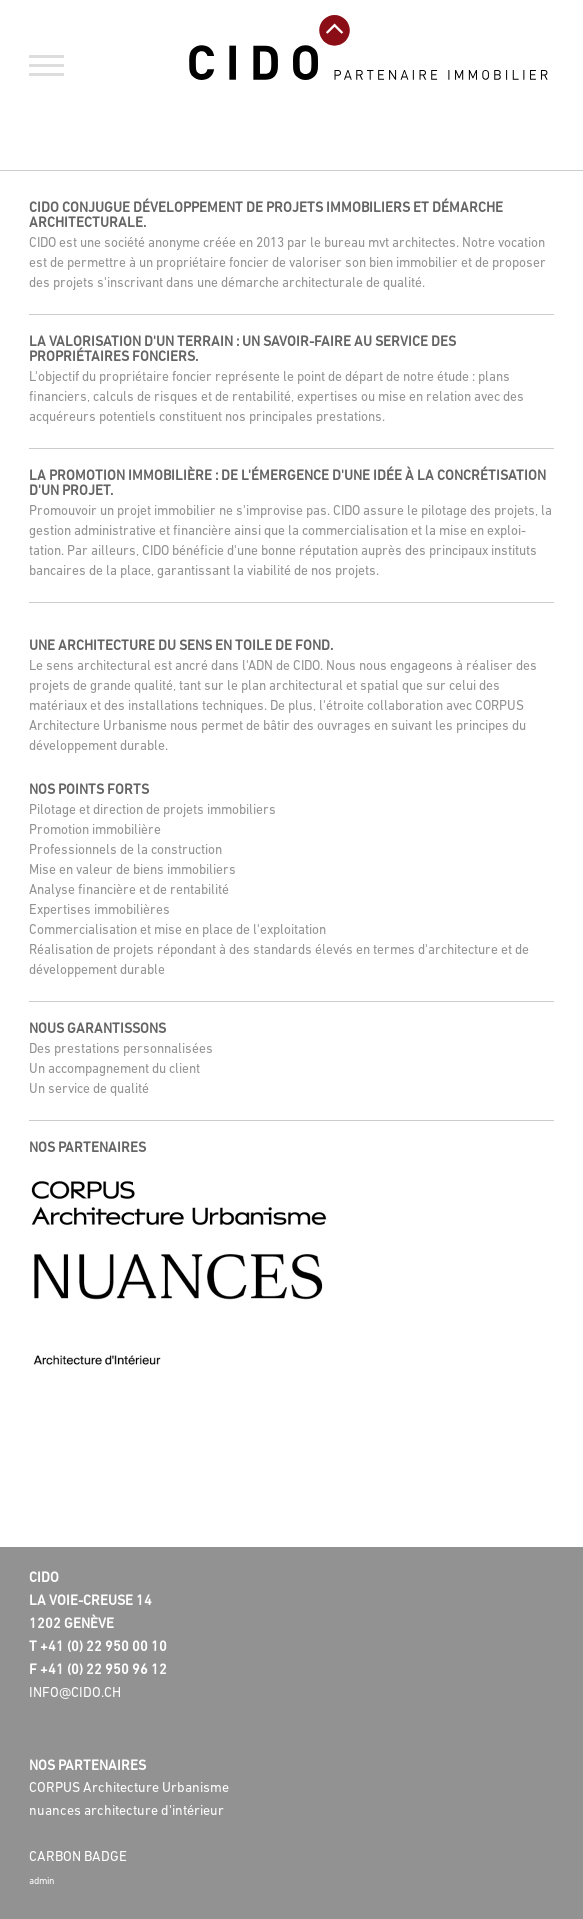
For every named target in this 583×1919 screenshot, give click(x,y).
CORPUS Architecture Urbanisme (129, 1788)
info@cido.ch (75, 1693)
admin (41, 1881)
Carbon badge (78, 1857)
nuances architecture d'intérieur (126, 1811)
